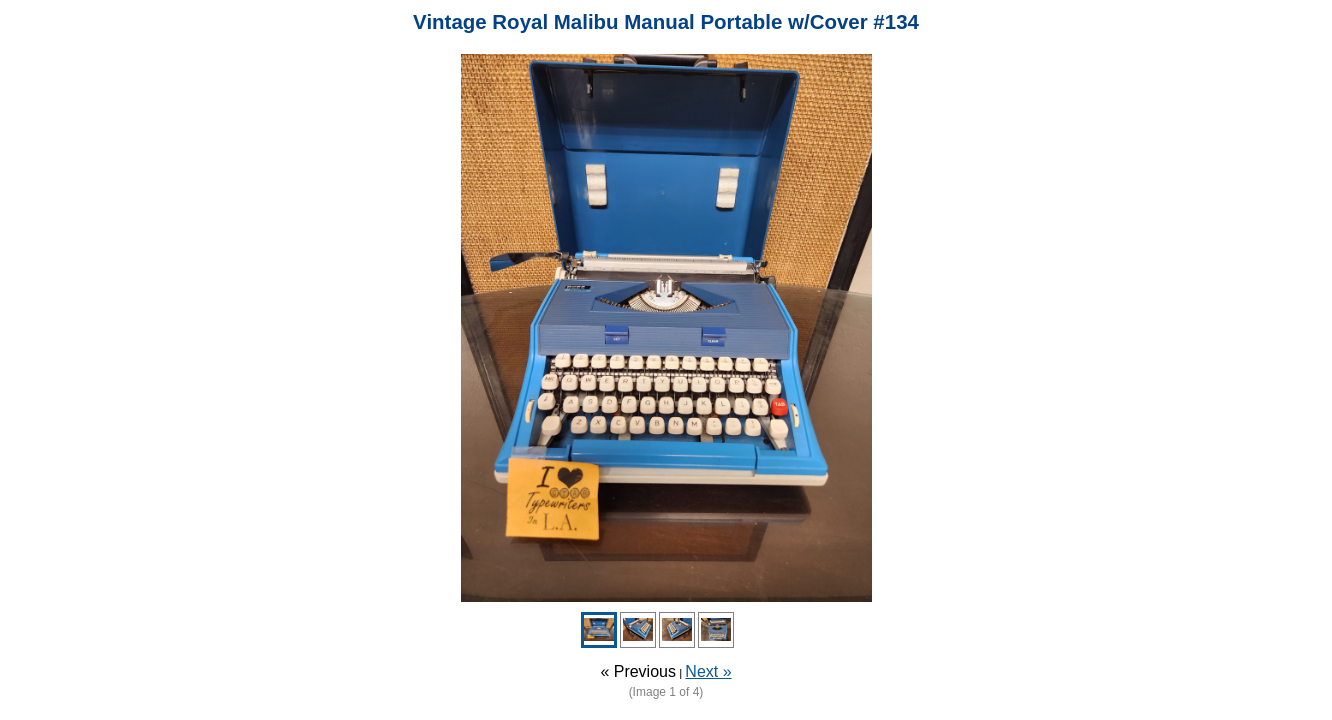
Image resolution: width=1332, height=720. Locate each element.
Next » (708, 671)
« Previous (638, 671)
